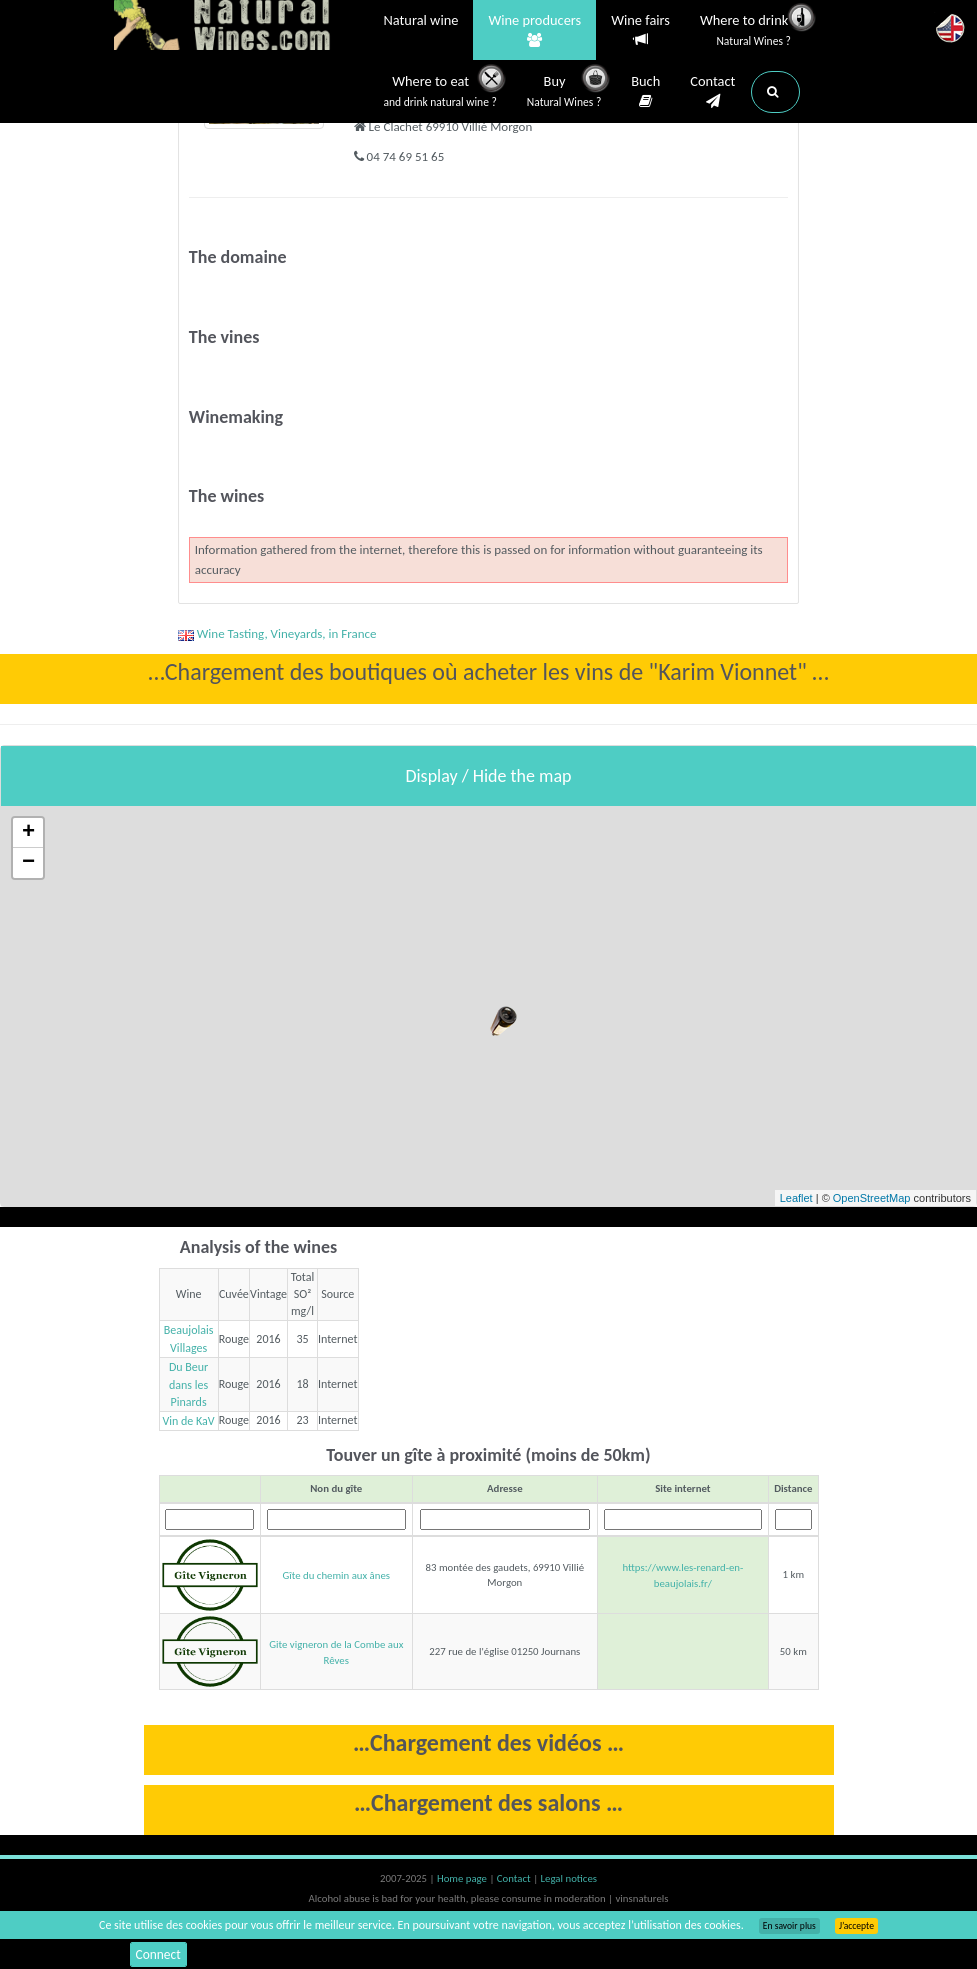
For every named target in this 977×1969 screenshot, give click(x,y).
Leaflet (796, 1198)
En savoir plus (789, 1926)
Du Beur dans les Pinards (188, 1383)
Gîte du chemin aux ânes (336, 1575)
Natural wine (421, 22)
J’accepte (856, 1926)
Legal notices (569, 1878)
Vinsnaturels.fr (239, 27)
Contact (712, 92)
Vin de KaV (188, 1420)
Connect (159, 1953)
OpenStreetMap (872, 1198)
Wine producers (534, 31)
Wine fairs (640, 30)
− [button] (28, 863)
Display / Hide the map (488, 776)
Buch (645, 92)
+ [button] (28, 833)
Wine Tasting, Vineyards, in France (277, 633)
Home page (463, 1878)
